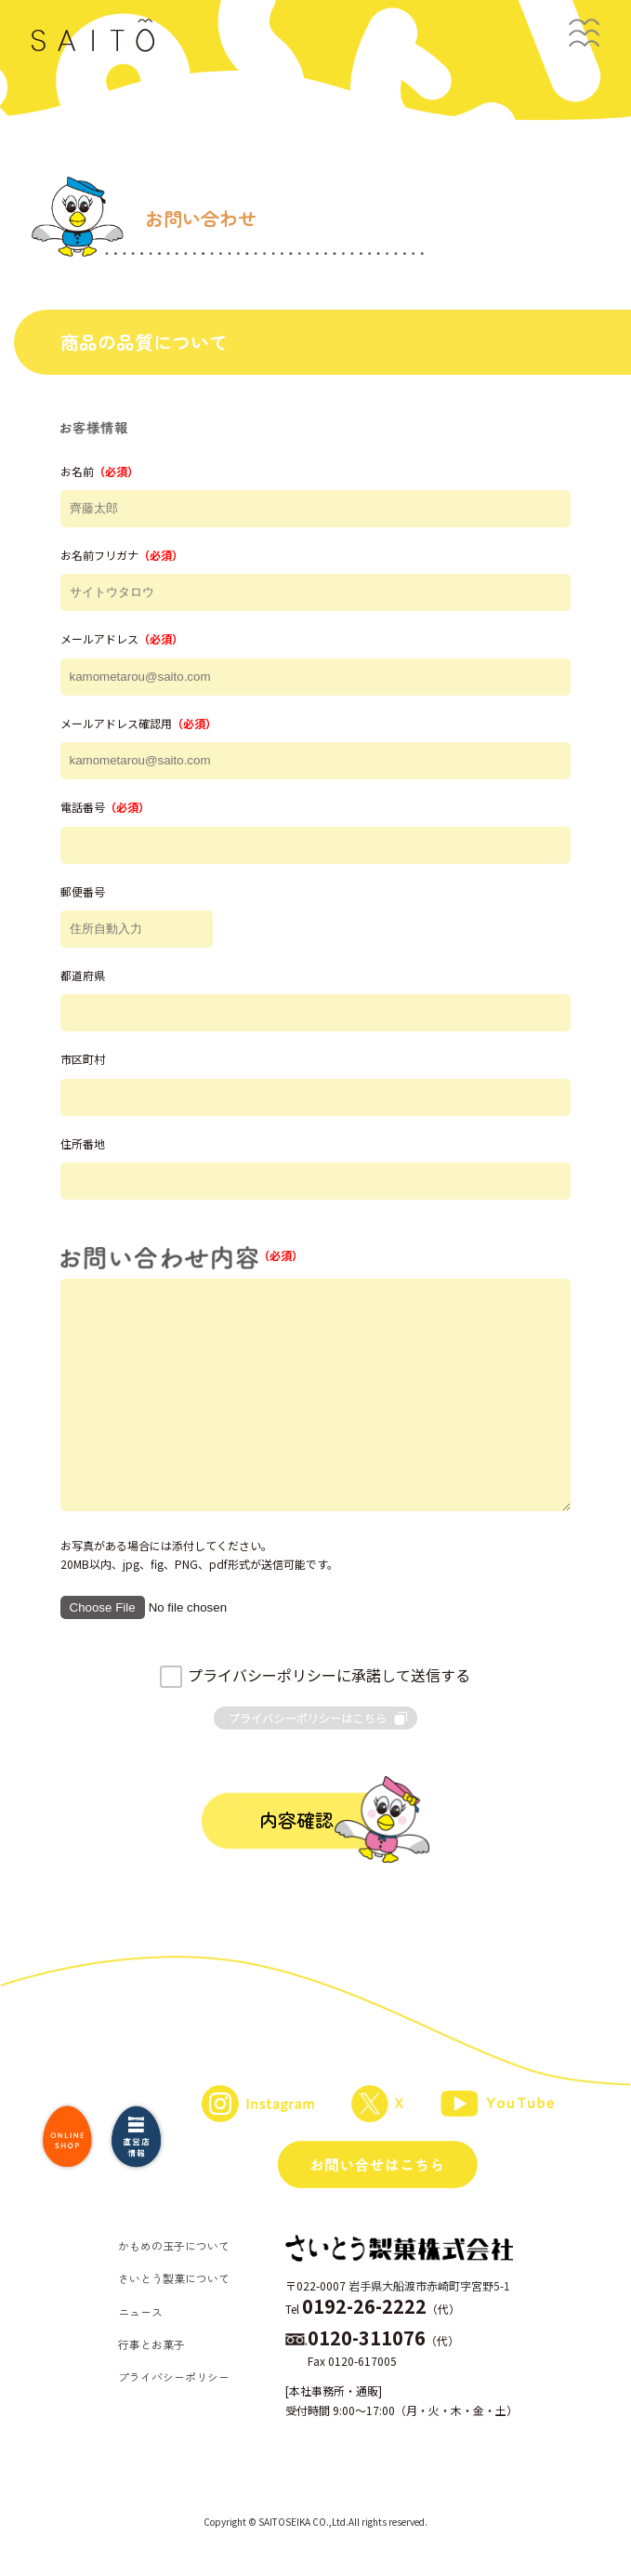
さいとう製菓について (174, 2278)
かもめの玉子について (174, 2245)
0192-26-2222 (364, 2305)
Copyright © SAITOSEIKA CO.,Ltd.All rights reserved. (315, 2522)
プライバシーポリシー (174, 2376)
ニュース (140, 2311)
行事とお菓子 (151, 2344)
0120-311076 (367, 2337)
